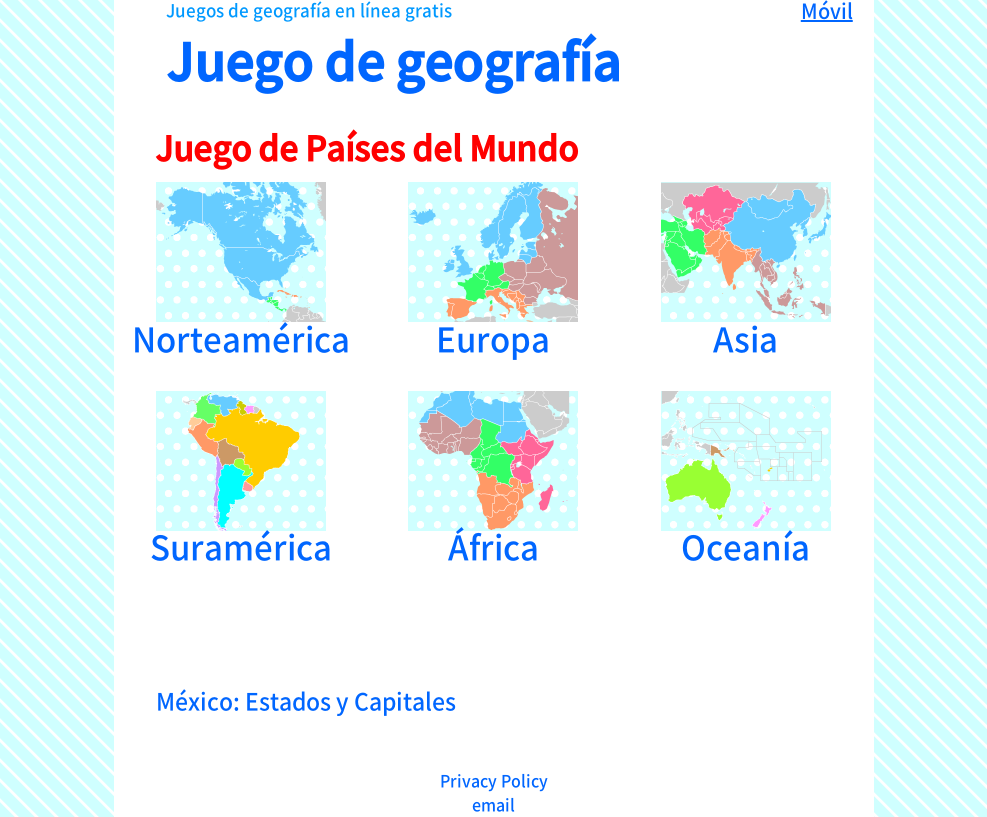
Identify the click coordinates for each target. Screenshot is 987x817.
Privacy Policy (494, 780)
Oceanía (746, 476)
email (493, 804)
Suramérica (241, 476)
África (493, 476)
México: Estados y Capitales (306, 700)
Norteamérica (241, 267)
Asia (746, 267)
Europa (493, 267)
